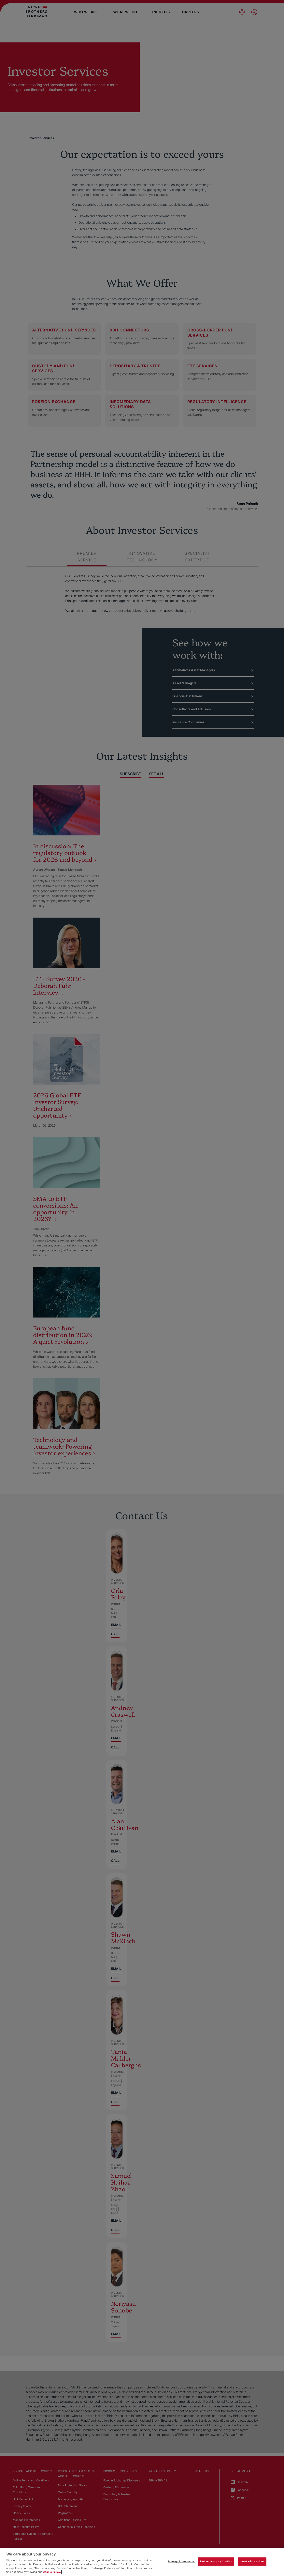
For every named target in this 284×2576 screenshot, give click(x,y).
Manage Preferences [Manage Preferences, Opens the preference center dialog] (181, 2561)
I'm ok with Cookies (252, 2561)
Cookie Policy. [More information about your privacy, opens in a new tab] (52, 2571)
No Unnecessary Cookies (216, 2561)
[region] (142, 2562)
